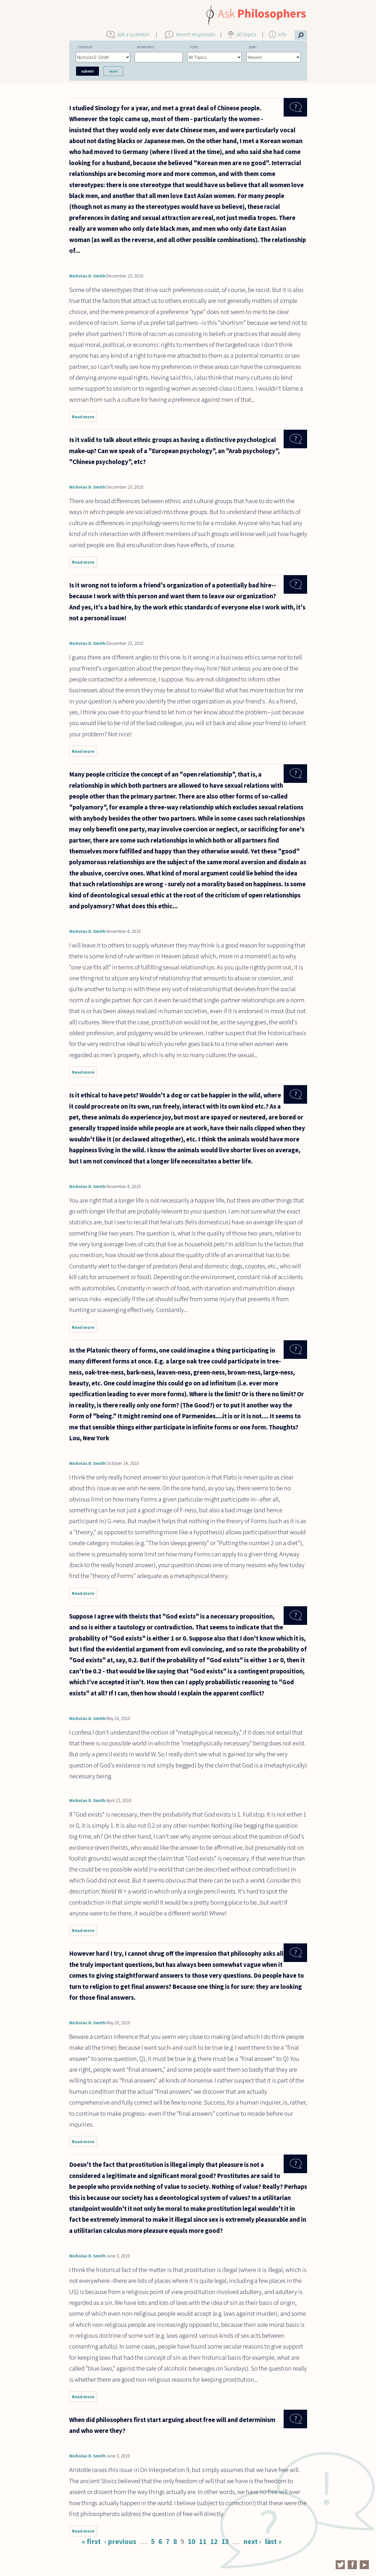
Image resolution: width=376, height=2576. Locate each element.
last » (273, 2541)
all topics (246, 34)
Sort (252, 47)
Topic (194, 47)
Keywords (145, 47)
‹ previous (120, 2541)
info (282, 34)
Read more (84, 418)
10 (191, 2541)
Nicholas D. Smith (87, 276)
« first (91, 2541)
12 (214, 2541)
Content (85, 47)
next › (252, 2541)
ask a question (133, 34)
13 (225, 2541)
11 (202, 2541)
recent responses (195, 34)
